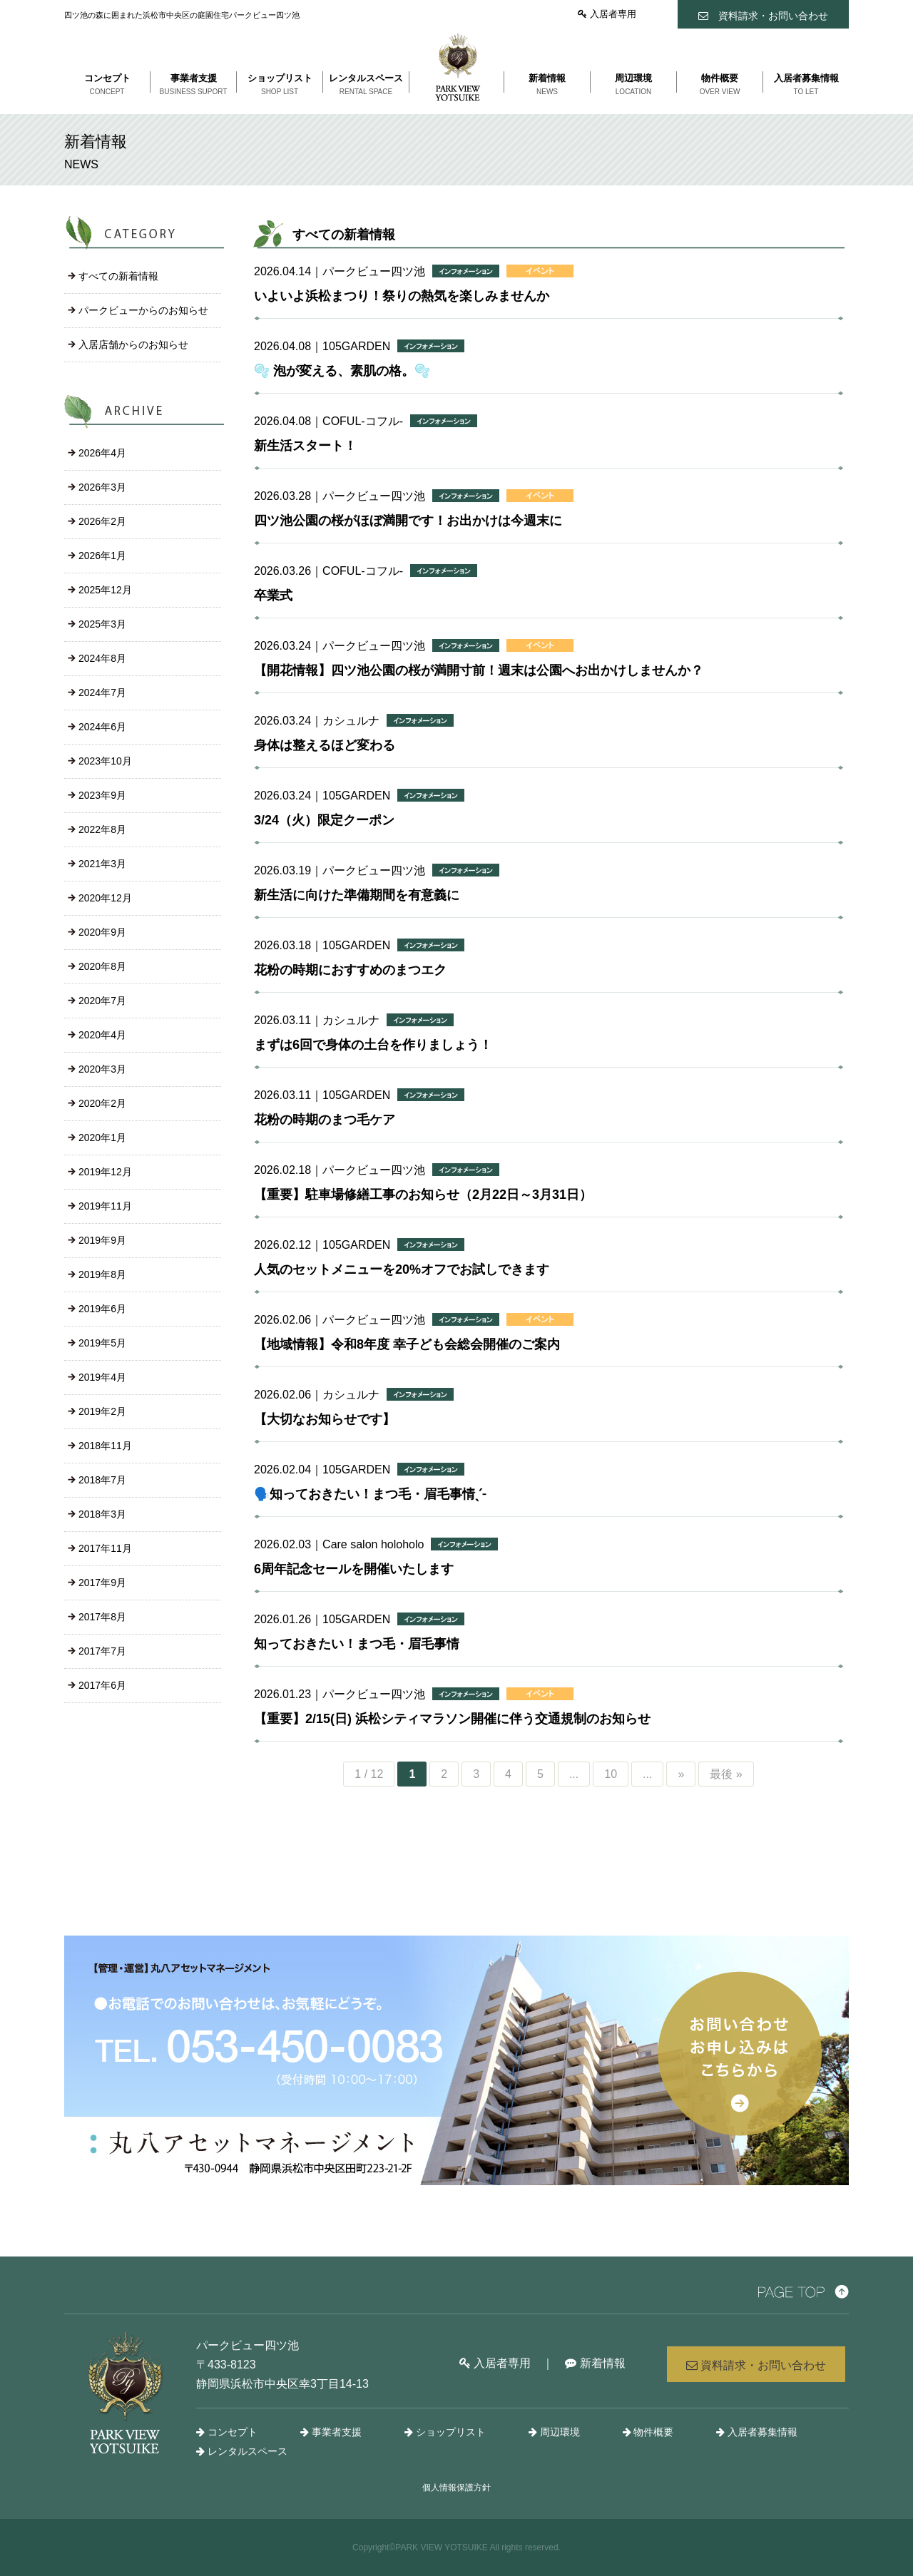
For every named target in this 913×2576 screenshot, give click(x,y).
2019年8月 (102, 1274)
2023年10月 (105, 761)
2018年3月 (102, 1514)
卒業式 (273, 595)
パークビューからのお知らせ (143, 310)
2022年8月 (102, 829)
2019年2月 (102, 1411)
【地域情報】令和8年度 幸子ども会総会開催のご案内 (407, 1344)
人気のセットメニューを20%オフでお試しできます (401, 1269)
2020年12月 (105, 898)
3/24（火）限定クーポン (324, 820)
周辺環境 (554, 2432)
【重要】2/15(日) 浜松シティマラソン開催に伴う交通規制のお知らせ (452, 1719)
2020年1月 (102, 1137)
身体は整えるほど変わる (324, 745)
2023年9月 (102, 795)
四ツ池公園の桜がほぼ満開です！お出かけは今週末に (408, 520)
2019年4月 (102, 1377)
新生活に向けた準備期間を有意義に (356, 895)
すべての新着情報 (118, 276)
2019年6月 (102, 1308)
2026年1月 (102, 555)
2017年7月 (102, 1651)
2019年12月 (105, 1171)
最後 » (726, 1774)
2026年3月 (102, 487)
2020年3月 (102, 1069)
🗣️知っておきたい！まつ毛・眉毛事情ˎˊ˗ (370, 1494)
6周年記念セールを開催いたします (354, 1569)
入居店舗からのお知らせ (133, 344)
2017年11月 (105, 1548)
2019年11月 (105, 1206)
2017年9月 (102, 1582)
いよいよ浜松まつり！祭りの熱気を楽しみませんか (401, 296)
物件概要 (648, 2432)
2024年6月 (102, 726)
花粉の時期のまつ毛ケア (324, 1120)
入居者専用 (607, 14)
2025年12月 (105, 590)
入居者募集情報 (756, 2432)
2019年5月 (102, 1343)
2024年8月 (102, 658)
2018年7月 (102, 1480)
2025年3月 (102, 624)
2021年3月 (102, 863)
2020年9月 (102, 932)
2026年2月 (102, 521)
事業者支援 (331, 2432)
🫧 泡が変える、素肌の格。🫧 (342, 371)
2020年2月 (102, 1103)
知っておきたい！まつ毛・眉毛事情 (356, 1644)
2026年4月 (102, 453)
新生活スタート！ (305, 446)
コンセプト (226, 2432)
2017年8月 (102, 1616)
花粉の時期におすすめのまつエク (350, 970)
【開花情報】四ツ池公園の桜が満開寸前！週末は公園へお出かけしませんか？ (478, 670)
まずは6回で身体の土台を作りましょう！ (373, 1045)
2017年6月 (102, 1685)
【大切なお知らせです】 (324, 1419)
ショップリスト (445, 2432)
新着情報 (595, 2363)
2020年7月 (102, 1000)
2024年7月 (102, 692)
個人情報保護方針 (456, 2488)
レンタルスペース (241, 2451)
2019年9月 (102, 1240)
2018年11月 (105, 1445)
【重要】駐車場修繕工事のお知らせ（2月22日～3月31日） (423, 1194)
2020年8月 (102, 966)
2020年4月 (102, 1035)
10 (610, 1774)
